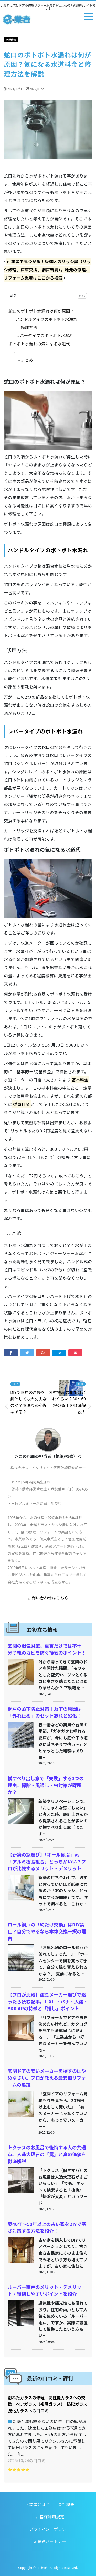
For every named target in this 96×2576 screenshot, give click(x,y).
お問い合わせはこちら (47, 1598)
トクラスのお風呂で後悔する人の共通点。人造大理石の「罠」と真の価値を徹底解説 (47, 2154)
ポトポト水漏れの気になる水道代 (39, 343)
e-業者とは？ (37, 2504)
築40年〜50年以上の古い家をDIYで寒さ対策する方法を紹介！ (47, 2227)
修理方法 (29, 327)
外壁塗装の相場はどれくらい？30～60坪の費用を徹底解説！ (67, 1402)
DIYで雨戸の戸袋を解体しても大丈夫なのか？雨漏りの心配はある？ (28, 1402)
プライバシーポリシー (49, 2529)
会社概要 (66, 2504)
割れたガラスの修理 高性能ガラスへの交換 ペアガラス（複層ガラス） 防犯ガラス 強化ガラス (49, 2404)
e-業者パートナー (50, 2541)
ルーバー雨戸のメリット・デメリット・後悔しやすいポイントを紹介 (44, 2290)
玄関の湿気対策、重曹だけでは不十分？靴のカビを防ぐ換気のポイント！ (47, 1649)
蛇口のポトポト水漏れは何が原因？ (41, 311)
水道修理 (11, 39)
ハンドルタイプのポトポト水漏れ (46, 319)
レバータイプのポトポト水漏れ (44, 335)
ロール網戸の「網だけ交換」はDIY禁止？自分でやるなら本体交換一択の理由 (47, 1931)
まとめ (27, 360)
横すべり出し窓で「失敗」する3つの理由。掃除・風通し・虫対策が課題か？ (46, 1785)
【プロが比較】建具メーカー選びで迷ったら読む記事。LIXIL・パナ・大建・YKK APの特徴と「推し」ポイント (48, 2001)
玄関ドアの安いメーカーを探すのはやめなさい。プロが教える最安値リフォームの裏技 (47, 2077)
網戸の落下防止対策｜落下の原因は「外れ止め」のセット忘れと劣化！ (44, 1712)
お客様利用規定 (50, 2517)
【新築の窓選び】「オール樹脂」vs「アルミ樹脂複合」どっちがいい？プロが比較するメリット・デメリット (47, 1861)
